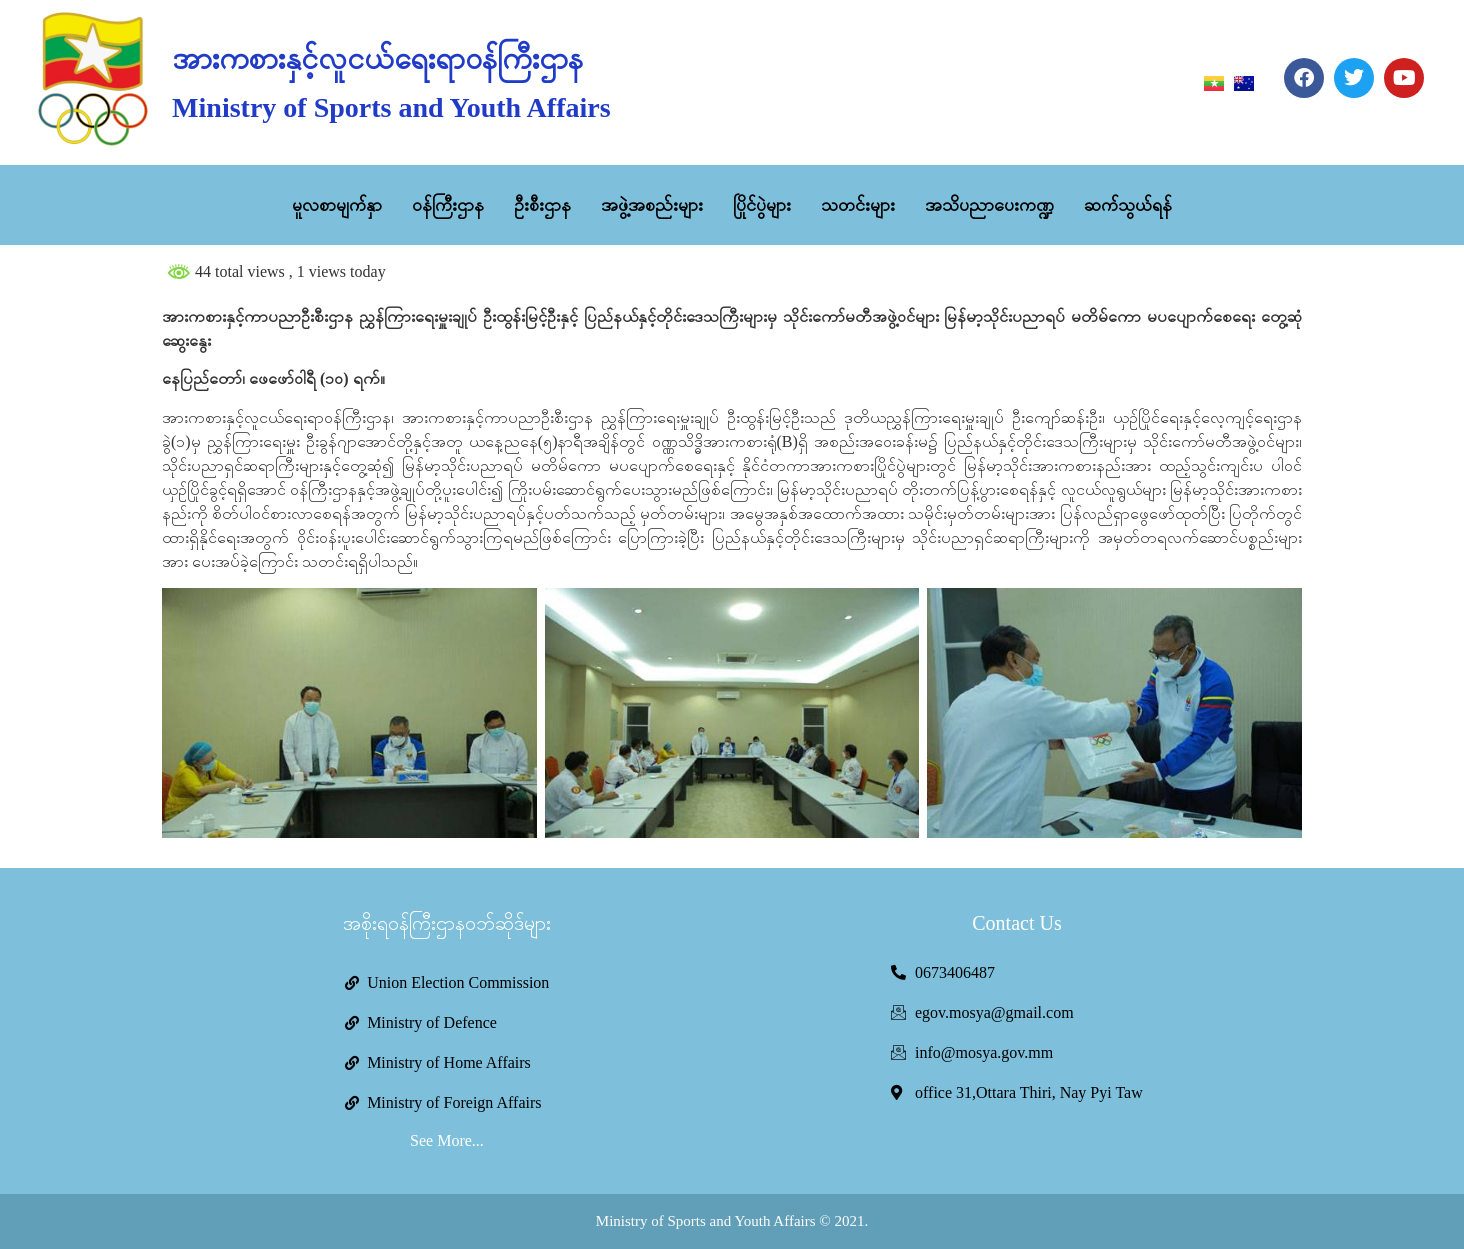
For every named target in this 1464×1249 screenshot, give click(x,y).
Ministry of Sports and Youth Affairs (391, 107)
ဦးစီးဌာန (542, 205)
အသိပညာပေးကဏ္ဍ (989, 205)
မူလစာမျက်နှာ (337, 205)
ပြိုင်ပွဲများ (762, 205)
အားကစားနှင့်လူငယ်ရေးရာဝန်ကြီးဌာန (377, 58)
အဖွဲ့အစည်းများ (652, 205)
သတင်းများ (858, 205)
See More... (447, 1140)
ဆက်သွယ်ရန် (1128, 205)
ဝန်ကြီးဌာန (448, 205)
